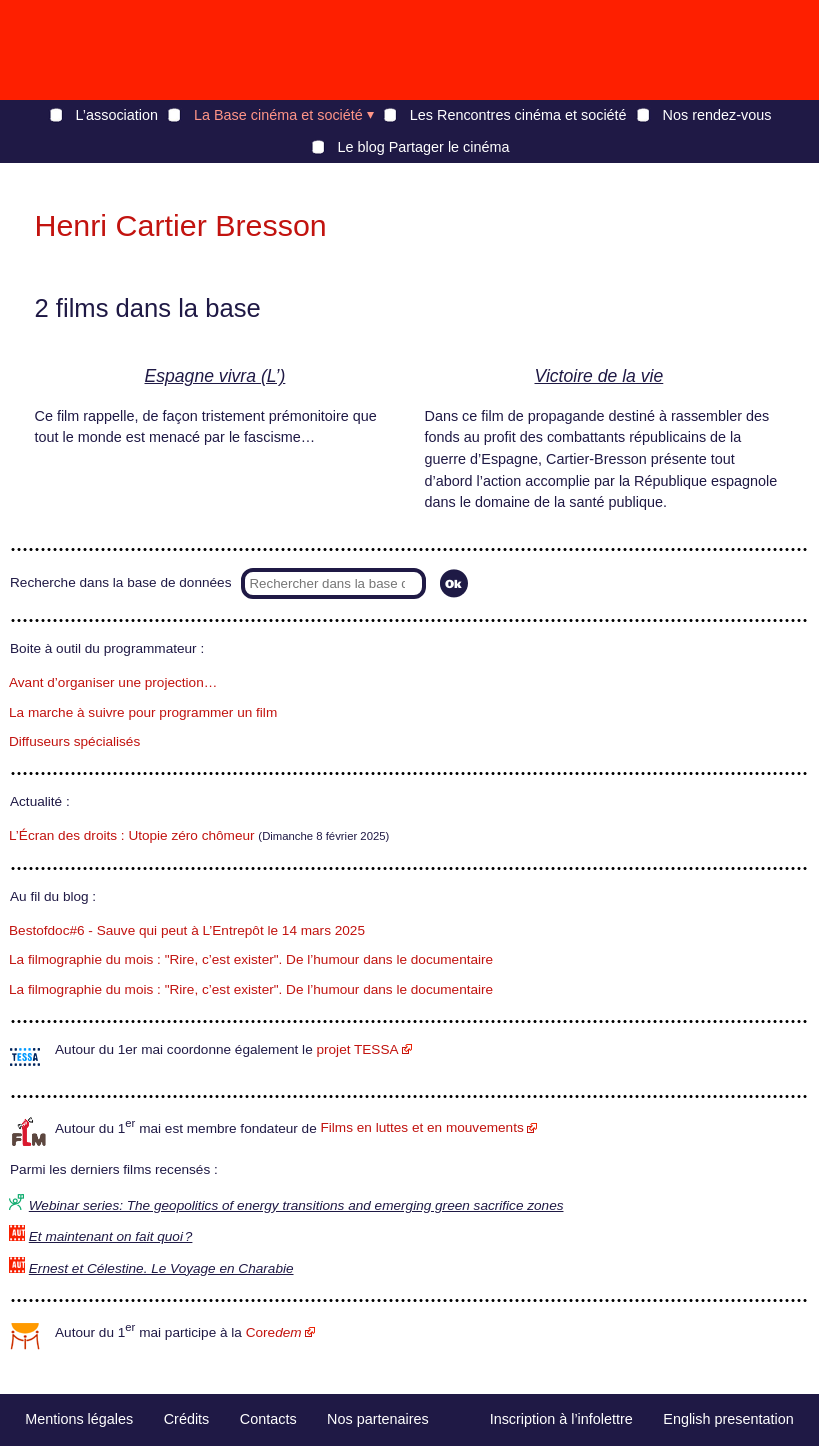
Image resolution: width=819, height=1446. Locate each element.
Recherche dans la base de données (120, 582)
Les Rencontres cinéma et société (518, 115)
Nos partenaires (378, 1419)
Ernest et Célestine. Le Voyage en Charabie (161, 1268)
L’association (117, 115)
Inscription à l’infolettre (561, 1419)
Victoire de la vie (599, 376)
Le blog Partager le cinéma (424, 147)
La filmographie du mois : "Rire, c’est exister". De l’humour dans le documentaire (251, 959)
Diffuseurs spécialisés (74, 741)
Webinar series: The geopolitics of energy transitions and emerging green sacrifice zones (296, 1205)
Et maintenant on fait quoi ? (111, 1236)
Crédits (187, 1419)
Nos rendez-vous (717, 115)
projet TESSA (357, 1049)
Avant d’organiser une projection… (113, 682)
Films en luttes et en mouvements (422, 1127)
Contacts (268, 1419)
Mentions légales (79, 1419)
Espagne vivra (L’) (215, 376)
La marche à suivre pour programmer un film (143, 712)
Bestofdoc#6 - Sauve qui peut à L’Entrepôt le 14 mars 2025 (187, 930)
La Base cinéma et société (278, 115)
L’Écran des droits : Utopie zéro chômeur (132, 835)
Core (274, 1332)
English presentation (728, 1419)
